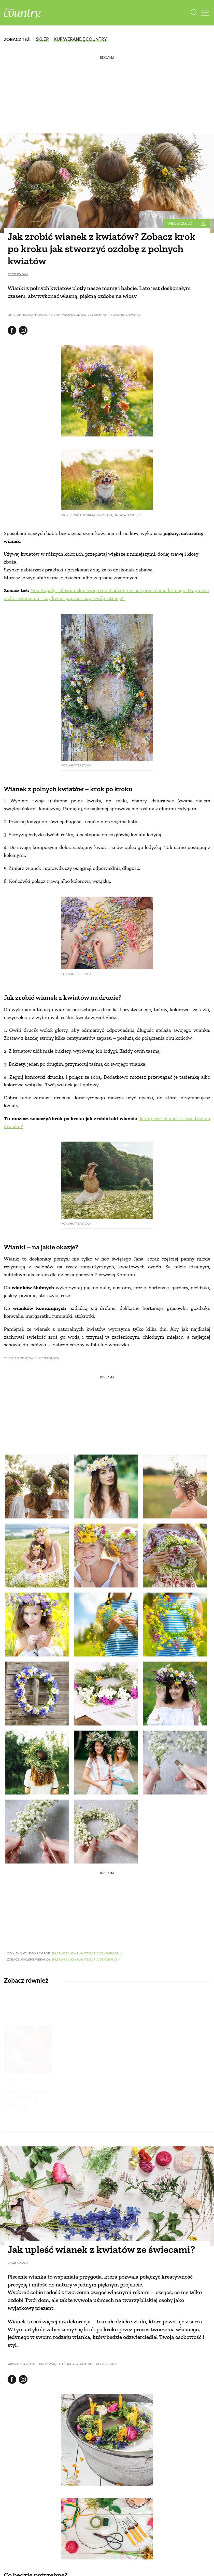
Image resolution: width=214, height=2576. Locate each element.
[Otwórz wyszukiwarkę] (194, 12)
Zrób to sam (18, 274)
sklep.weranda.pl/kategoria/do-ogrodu (85, 1953)
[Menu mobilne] (205, 13)
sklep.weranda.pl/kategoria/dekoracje (84, 1959)
